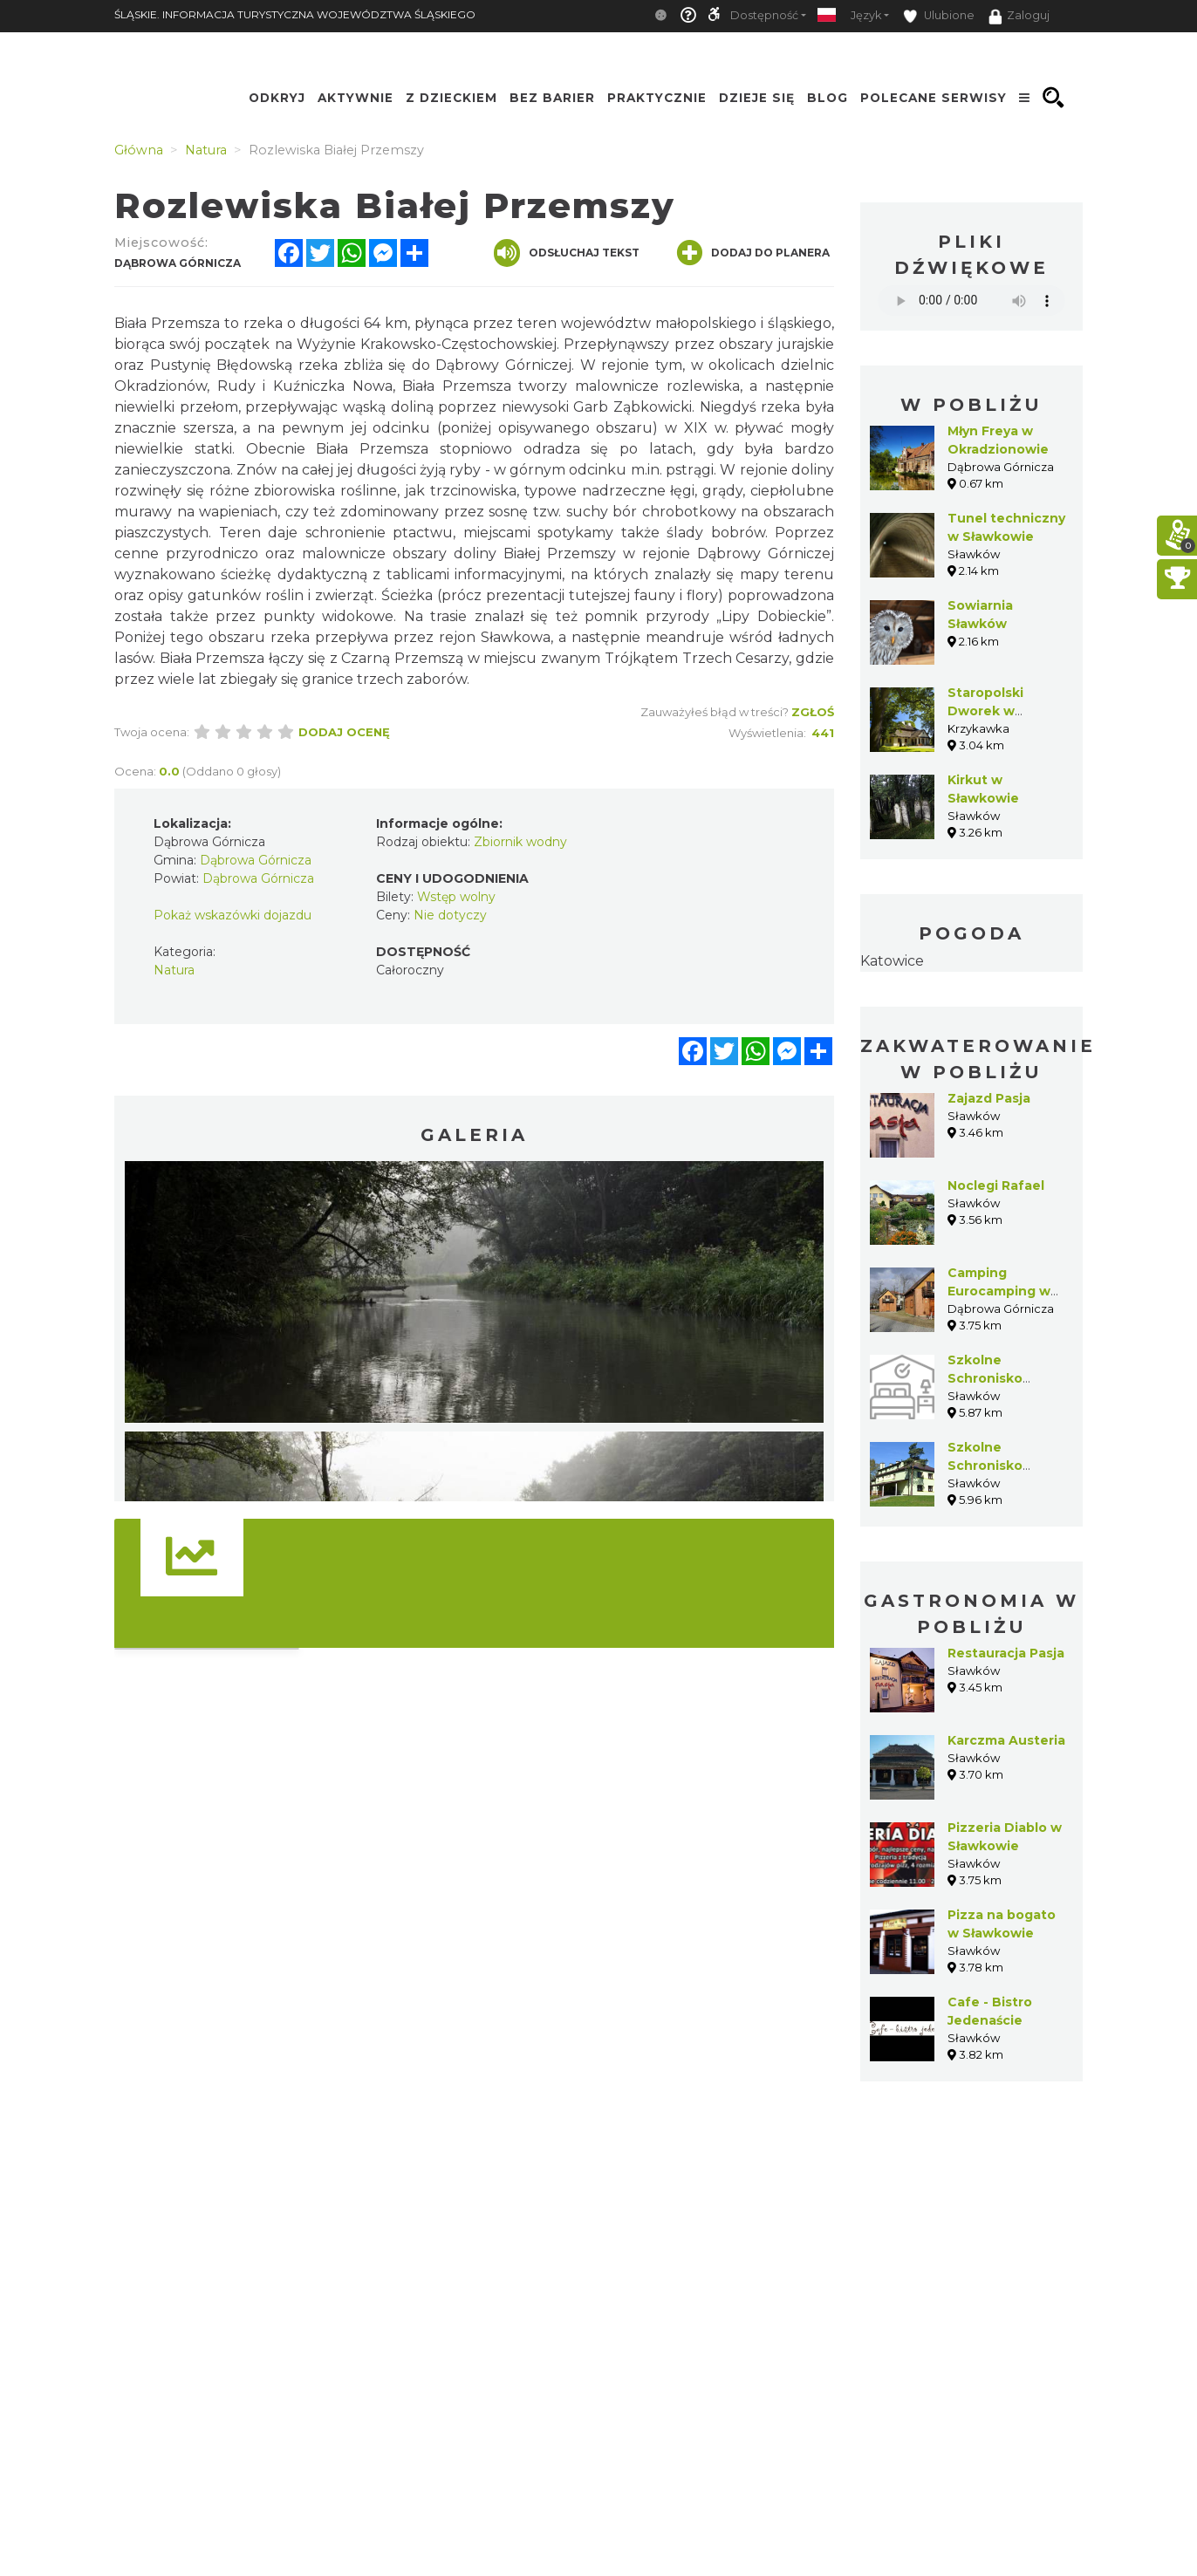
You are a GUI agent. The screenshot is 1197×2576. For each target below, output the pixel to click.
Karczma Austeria (1006, 1740)
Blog (827, 98)
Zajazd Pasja (988, 1098)
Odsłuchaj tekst (567, 253)
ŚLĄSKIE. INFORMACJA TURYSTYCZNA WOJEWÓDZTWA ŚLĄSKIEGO (294, 14)
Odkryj (277, 98)
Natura (174, 970)
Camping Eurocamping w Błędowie (998, 1291)
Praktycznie (657, 98)
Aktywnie (355, 98)
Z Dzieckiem (451, 98)
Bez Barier (552, 98)
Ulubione (939, 16)
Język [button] (866, 15)
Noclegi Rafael (995, 1185)
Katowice (892, 961)
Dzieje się (757, 98)
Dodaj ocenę (344, 732)
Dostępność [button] (764, 15)
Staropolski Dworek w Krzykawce (985, 711)
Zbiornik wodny (520, 842)
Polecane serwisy (933, 98)
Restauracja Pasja (1005, 1653)
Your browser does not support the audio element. (971, 300)
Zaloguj (1019, 16)
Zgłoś (812, 712)
